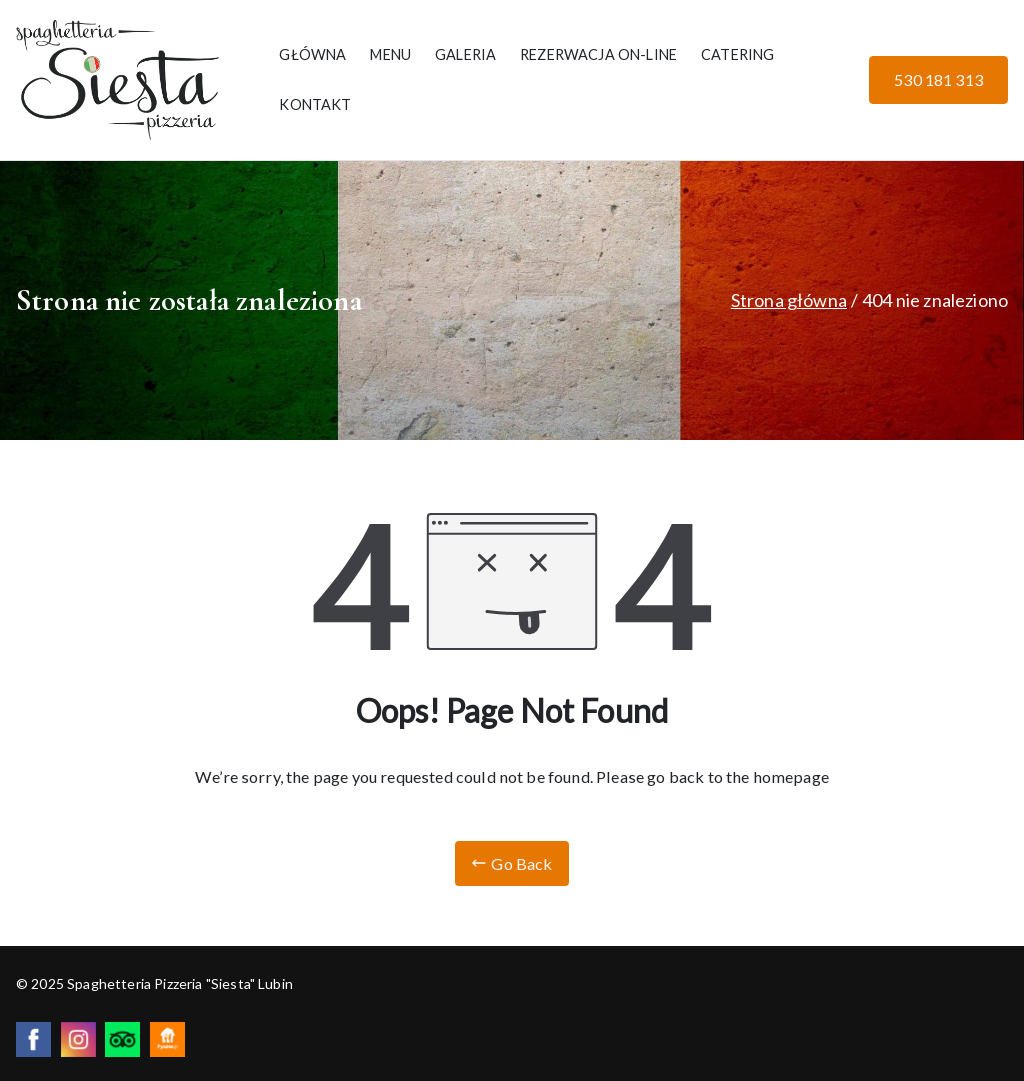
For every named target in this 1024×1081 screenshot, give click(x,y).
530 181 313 (938, 79)
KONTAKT (315, 104)
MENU (390, 54)
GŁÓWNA (312, 54)
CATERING (737, 54)
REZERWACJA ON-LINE (598, 54)
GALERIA (465, 54)
